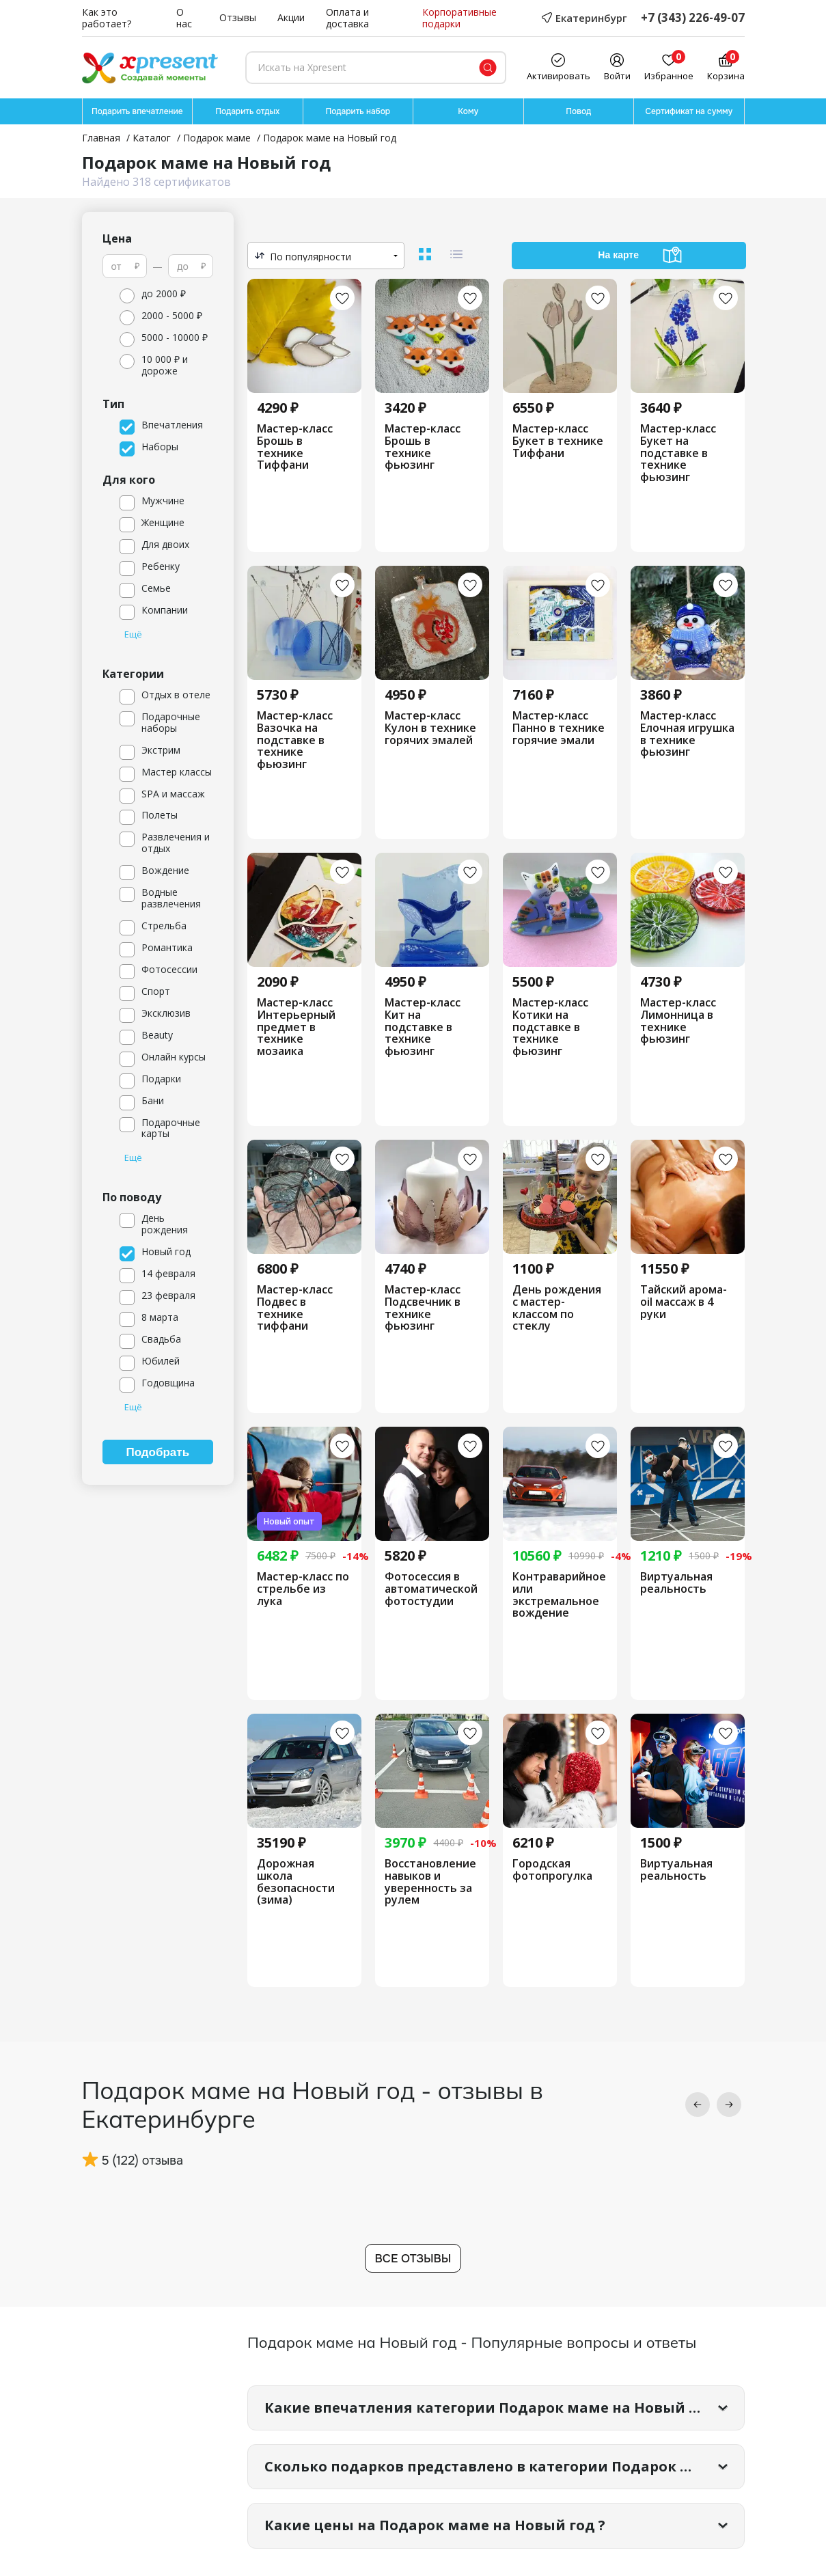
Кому (468, 111)
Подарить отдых (247, 111)
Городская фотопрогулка (552, 1870)
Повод (578, 111)
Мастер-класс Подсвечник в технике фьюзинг (422, 1308)
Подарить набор (357, 111)
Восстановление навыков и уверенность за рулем (430, 1882)
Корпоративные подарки (459, 18)
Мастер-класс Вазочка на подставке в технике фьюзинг (295, 740)
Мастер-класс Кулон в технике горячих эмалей (430, 728)
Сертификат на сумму (688, 111)
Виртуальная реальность (676, 1583)
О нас (184, 18)
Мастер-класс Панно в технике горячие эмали (558, 728)
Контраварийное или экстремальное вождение (559, 1595)
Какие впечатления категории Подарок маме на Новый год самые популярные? (504, 2407)
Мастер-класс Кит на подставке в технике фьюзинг (422, 1027)
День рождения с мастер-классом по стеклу (556, 1308)
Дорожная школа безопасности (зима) (296, 1882)
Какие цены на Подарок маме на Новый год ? (434, 2525)
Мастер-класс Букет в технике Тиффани (557, 441)
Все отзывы (413, 2258)
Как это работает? (106, 18)
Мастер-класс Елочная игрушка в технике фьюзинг (687, 734)
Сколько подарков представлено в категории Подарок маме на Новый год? (504, 2466)
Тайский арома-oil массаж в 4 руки (683, 1302)
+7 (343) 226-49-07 (693, 18)
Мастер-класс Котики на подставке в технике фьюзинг (550, 1027)
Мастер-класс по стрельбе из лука (303, 1589)
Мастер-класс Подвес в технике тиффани (295, 1308)
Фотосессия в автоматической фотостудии (431, 1589)
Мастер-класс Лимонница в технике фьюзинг (678, 1021)
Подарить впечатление (137, 111)
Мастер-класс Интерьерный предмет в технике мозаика (296, 1027)
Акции (291, 18)
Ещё (133, 634)
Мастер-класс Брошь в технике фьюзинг (422, 447)
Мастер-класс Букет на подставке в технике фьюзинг (678, 453)
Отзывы (237, 18)
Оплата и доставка (347, 18)
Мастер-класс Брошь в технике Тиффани (295, 447)
